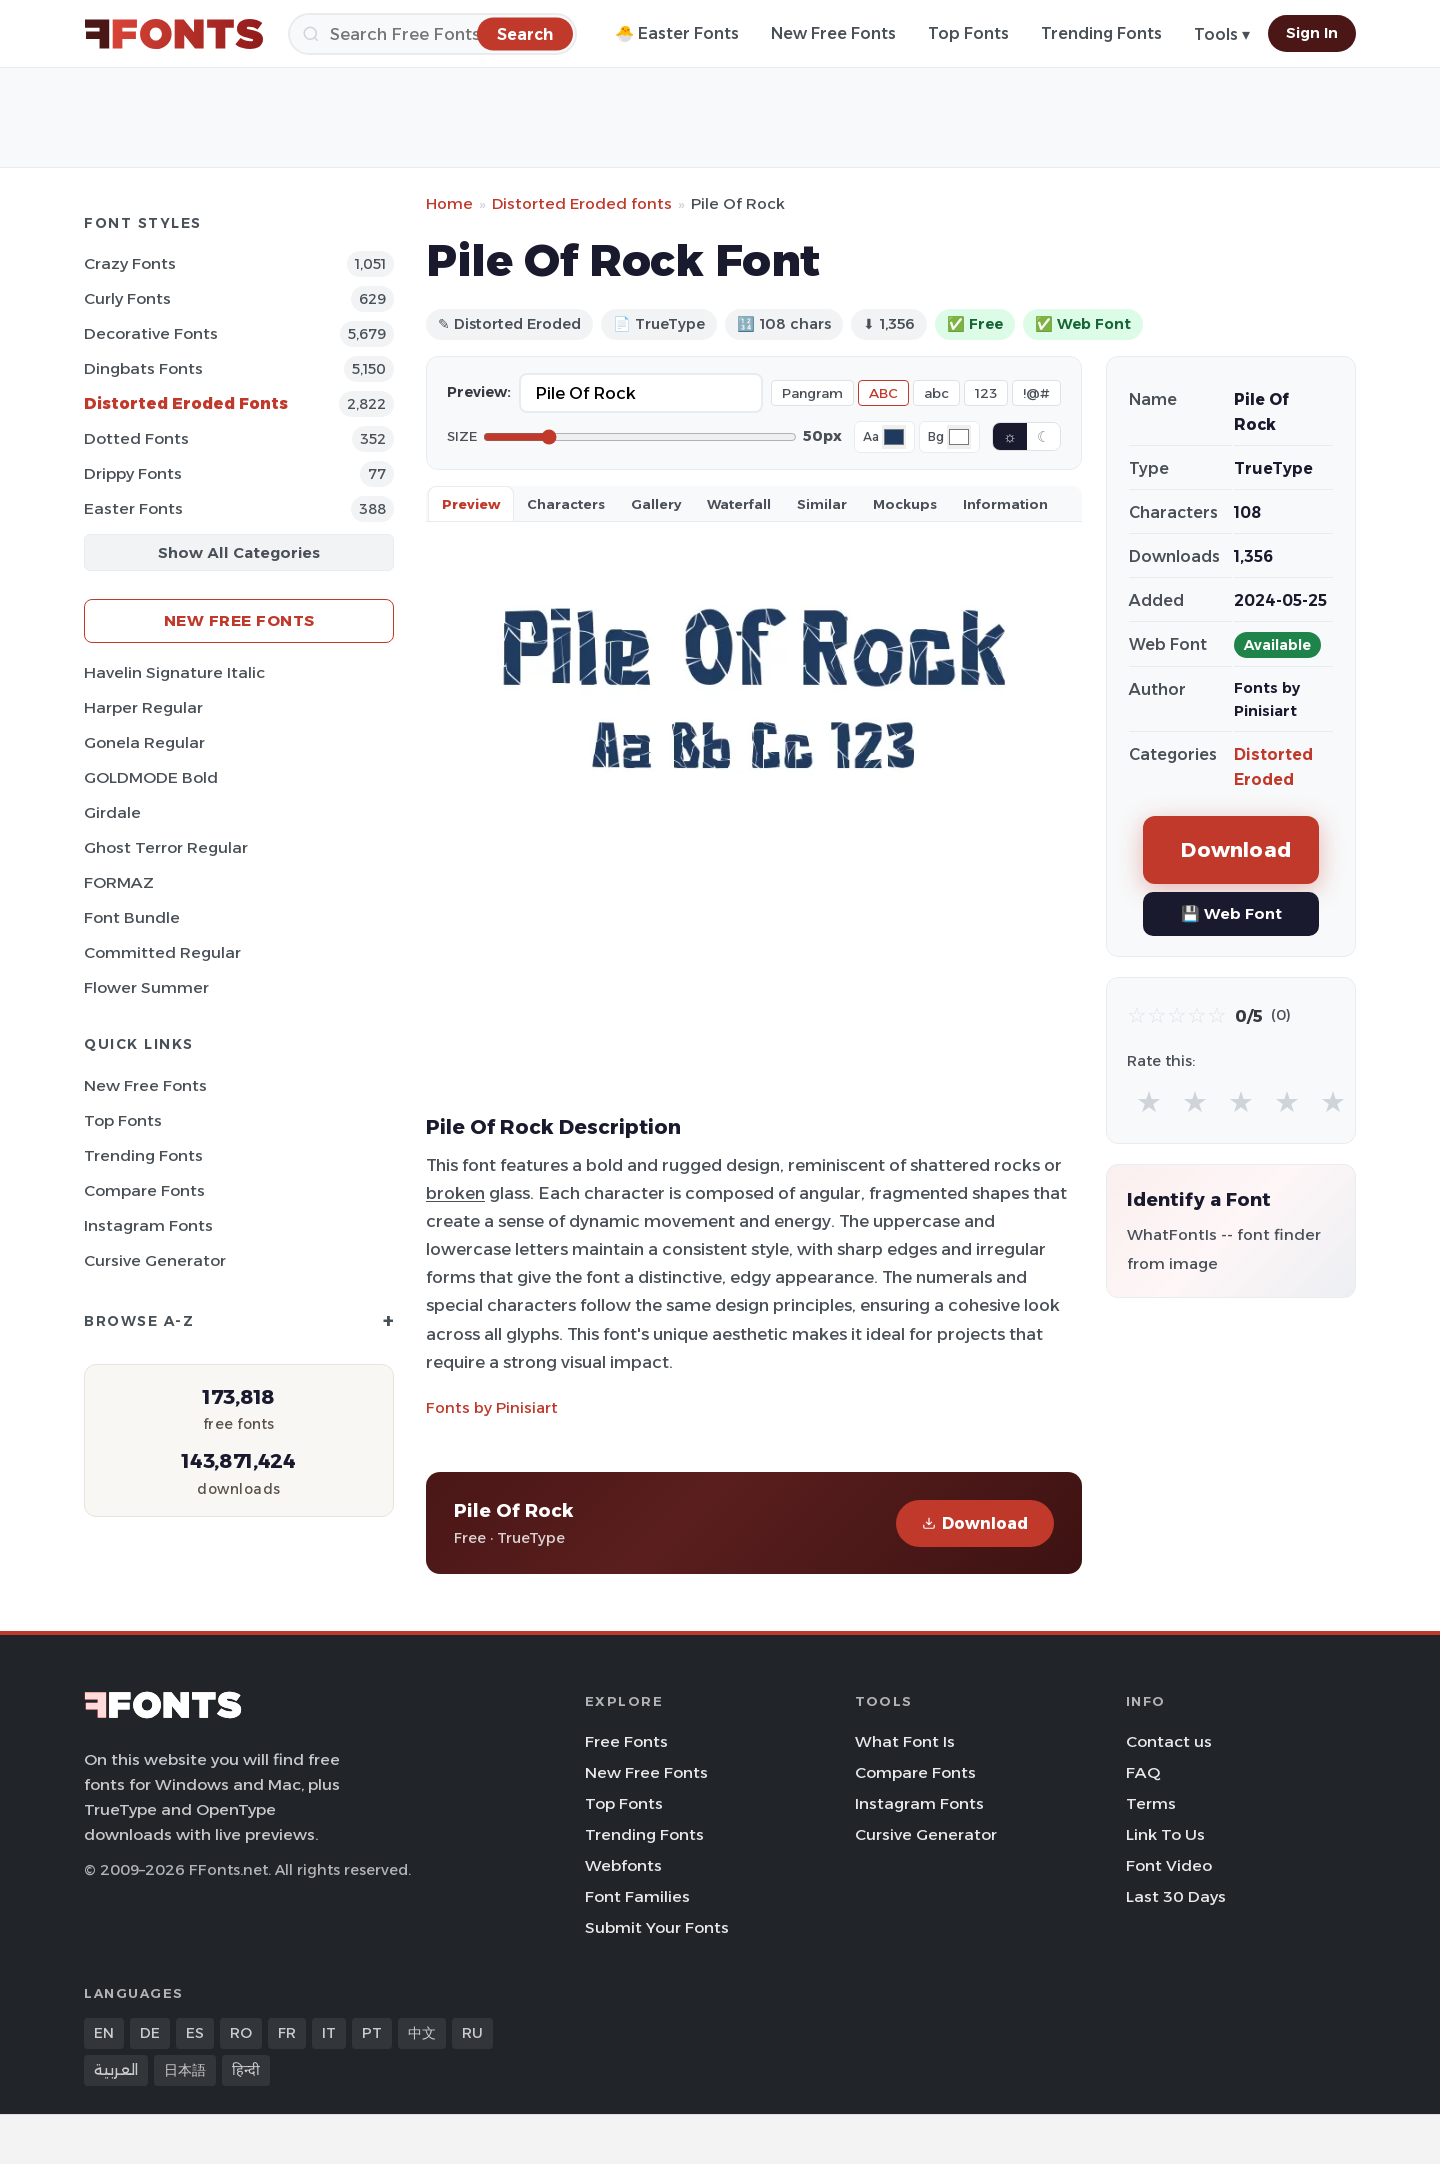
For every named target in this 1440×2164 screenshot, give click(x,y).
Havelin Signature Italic (174, 672)
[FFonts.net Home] (174, 34)
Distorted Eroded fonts (582, 203)
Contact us (1169, 1741)
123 (986, 393)
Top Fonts (968, 33)
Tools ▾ (1222, 34)
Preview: (479, 392)
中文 (422, 2033)
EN (104, 2033)
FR (287, 2033)
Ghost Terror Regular (166, 847)
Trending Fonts (1101, 33)
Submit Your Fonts (657, 1927)
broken (455, 1193)
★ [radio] (1149, 1101)
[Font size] (640, 437)
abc (936, 393)
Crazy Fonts (130, 263)
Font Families (637, 1896)
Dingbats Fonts (143, 368)
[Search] (432, 34)
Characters (566, 504)
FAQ (1143, 1772)
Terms (1151, 1803)
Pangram (812, 393)
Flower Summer (146, 987)
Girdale (112, 812)
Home (449, 203)
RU (472, 2033)
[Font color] (894, 437)
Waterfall (739, 504)
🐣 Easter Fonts (677, 33)
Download (975, 1523)
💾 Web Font (1231, 913)
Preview (471, 504)
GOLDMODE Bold (151, 777)
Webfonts (623, 1865)
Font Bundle (132, 917)
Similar (822, 504)
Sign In (1312, 33)
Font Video (1169, 1865)
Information (1005, 504)
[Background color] (959, 437)
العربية (116, 2070)
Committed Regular (162, 952)
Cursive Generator (155, 1260)
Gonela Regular (144, 742)
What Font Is (905, 1741)
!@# (1036, 393)
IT (329, 2033)
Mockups (905, 504)
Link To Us (1165, 1834)
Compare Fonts (144, 1190)
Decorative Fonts (151, 333)
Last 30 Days (1176, 1896)
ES (195, 2033)
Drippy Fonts (133, 473)
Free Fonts (626, 1741)
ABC (883, 393)
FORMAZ (119, 882)
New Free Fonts (833, 33)
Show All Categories (239, 552)
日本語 (185, 2070)
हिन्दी (246, 2070)
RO (241, 2033)
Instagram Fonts (148, 1225)
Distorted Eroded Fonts (186, 403)
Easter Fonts (133, 508)
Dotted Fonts (136, 438)
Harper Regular (143, 707)
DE (150, 2033)
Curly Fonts (127, 298)
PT (372, 2033)
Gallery (656, 504)
